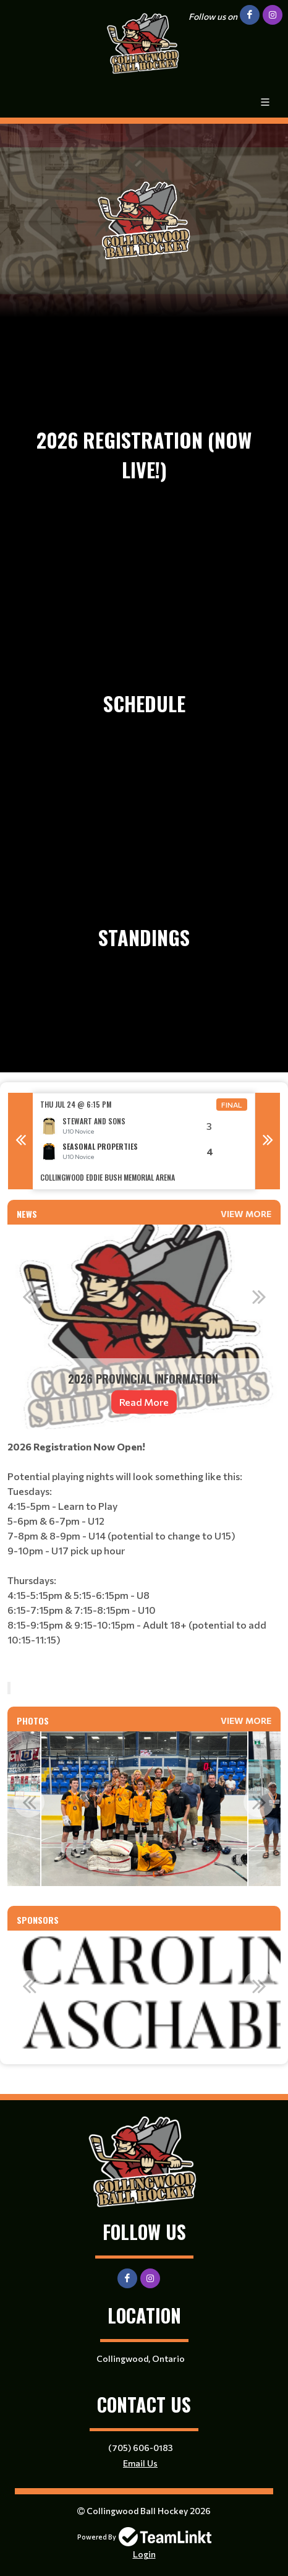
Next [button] (267, 1141)
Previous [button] (20, 1141)
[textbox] (144, 1555)
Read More (144, 1402)
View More (246, 1213)
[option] (144, 1141)
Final (231, 1104)
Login (144, 2554)
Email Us (140, 2463)
